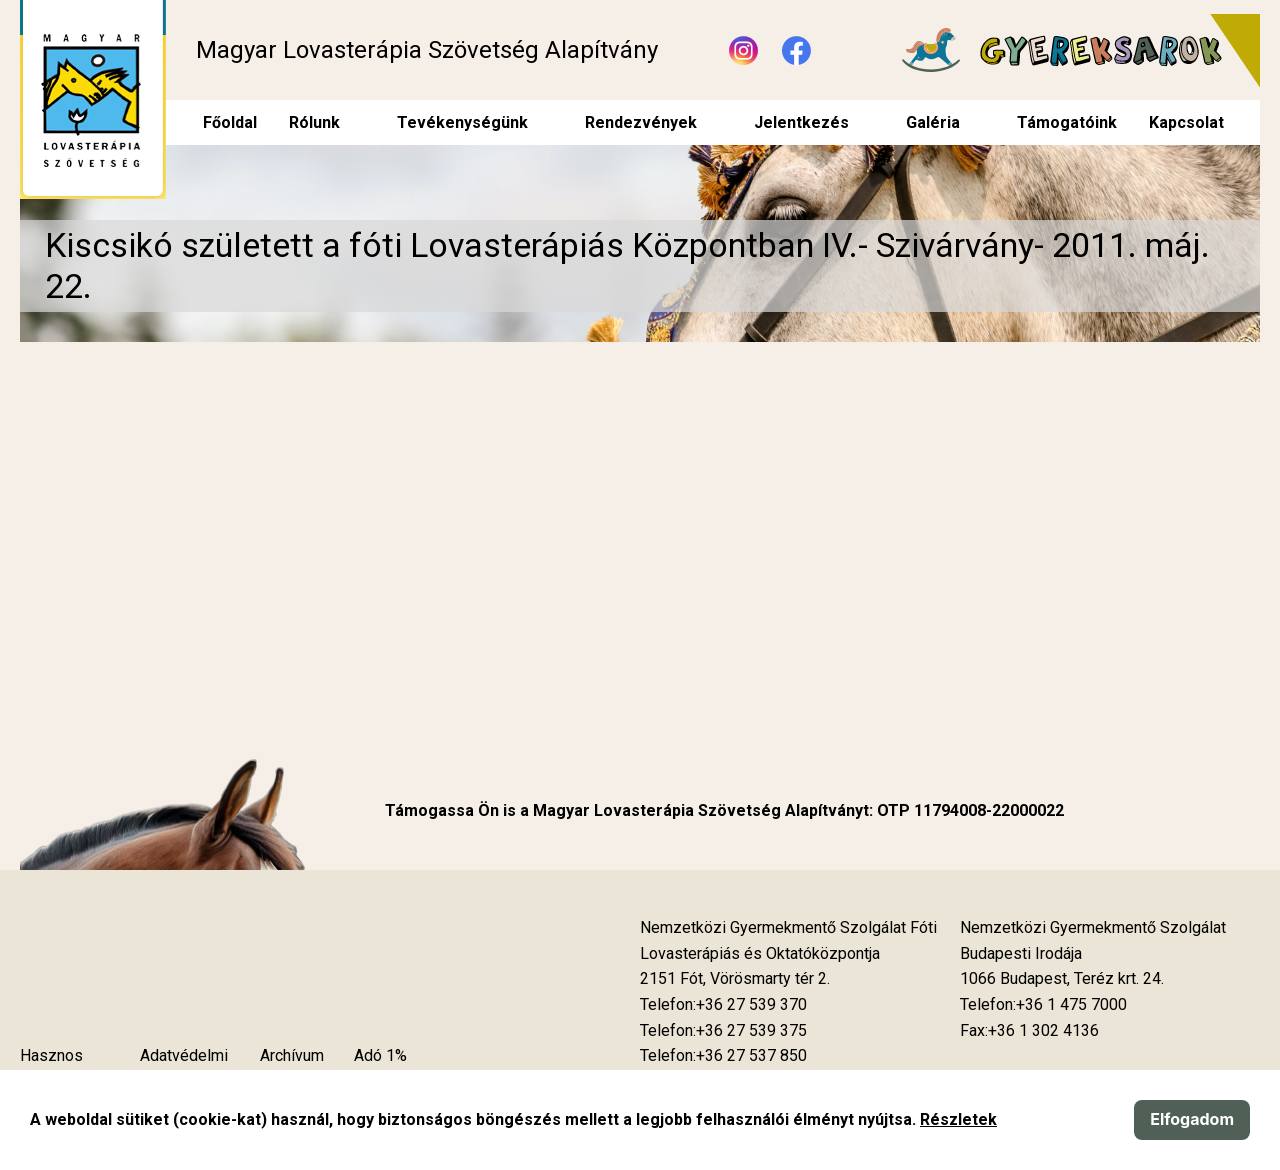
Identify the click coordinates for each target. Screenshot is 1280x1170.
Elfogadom (1192, 1119)
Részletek (958, 1119)
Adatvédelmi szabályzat (184, 1068)
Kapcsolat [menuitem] (1186, 122)
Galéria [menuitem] (933, 122)
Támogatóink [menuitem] (1067, 122)
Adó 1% (380, 1055)
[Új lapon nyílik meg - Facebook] (796, 50)
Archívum (292, 1055)
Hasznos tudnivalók (55, 1068)
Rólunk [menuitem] (314, 122)
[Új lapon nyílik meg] (735, 979)
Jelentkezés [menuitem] (801, 122)
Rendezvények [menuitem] (641, 122)
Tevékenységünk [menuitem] (462, 122)
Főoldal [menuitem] (230, 122)
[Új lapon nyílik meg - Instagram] (743, 50)
